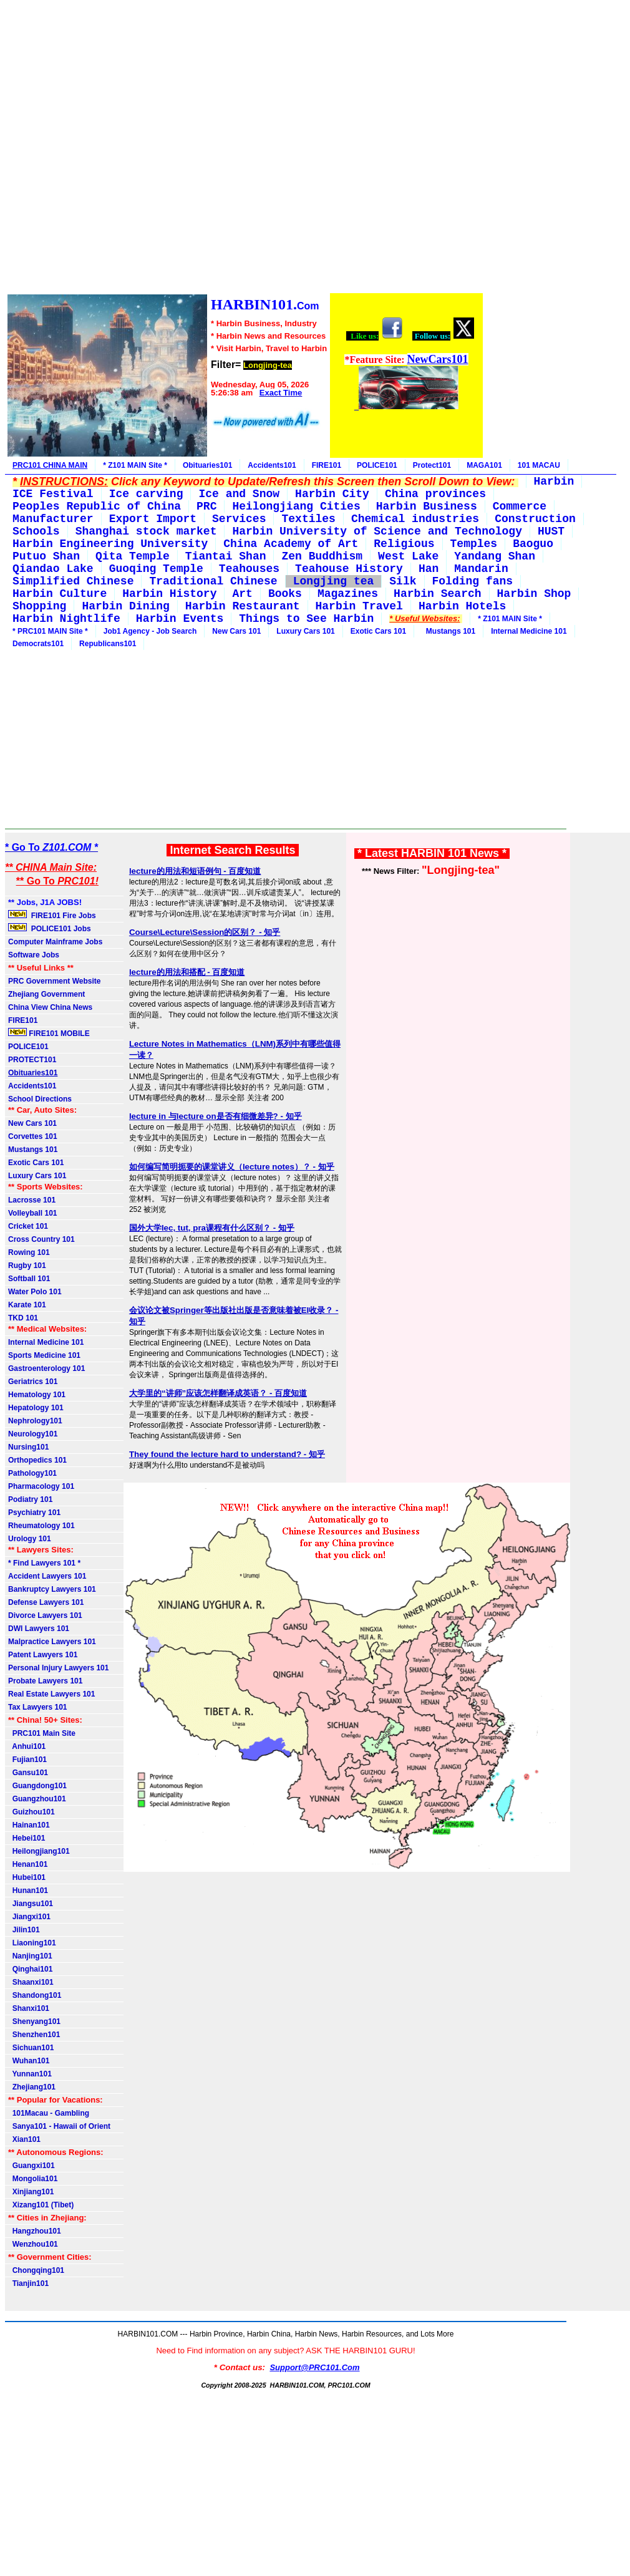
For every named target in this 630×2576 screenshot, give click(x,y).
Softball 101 (29, 1278)
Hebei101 (26, 1838)
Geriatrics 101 (32, 1381)
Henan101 (27, 1864)
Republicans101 (107, 643)
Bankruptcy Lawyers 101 (52, 1589)
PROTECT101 (32, 1059)
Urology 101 (29, 1538)
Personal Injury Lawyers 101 (58, 1667)
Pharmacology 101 (41, 1486)
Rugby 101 (27, 1265)
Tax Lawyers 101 (37, 1707)
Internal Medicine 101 (528, 631)
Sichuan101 (31, 2047)
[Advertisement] (244, 148)
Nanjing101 (30, 1956)
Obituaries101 (207, 465)
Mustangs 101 (448, 631)
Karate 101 (27, 1304)
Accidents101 (272, 465)
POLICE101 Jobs (50, 928)
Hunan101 (28, 1890)
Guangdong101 (37, 1785)
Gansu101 (28, 1772)
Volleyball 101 (32, 1213)
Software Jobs (34, 955)
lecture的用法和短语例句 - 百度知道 (195, 871)
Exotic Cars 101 (378, 631)
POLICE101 (377, 465)
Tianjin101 (28, 2283)
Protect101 (432, 465)
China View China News (50, 1007)
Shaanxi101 (31, 1982)
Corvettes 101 (32, 1136)
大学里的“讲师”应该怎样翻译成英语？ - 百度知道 (218, 1393)
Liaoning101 (32, 1943)
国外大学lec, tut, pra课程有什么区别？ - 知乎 (211, 1227)
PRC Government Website (54, 981)
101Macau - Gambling (48, 2113)
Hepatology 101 (36, 1407)
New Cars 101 (236, 631)
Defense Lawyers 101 (46, 1602)
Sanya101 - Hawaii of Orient (59, 2126)
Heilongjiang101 (39, 1851)
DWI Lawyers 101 (38, 1628)
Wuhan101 (28, 2060)
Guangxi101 (31, 2165)
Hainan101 (29, 1825)
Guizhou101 (31, 1812)
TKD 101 (23, 1318)
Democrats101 (38, 643)
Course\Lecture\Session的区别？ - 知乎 (204, 932)
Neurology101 (32, 1434)
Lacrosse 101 (32, 1200)
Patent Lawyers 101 (42, 1654)
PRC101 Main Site (41, 1733)
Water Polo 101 (35, 1291)
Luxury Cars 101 (305, 631)
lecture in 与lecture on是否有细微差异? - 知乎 (215, 1116)
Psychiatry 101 (34, 1512)
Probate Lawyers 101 (45, 1681)
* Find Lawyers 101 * (44, 1563)
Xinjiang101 (31, 2191)
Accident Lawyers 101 (47, 1576)
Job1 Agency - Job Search (150, 631)
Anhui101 (27, 1746)
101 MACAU (539, 465)
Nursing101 (28, 1447)
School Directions (40, 1099)
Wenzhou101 (33, 2244)
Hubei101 (27, 1877)
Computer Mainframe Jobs (55, 941)
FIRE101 (326, 465)
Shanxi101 (28, 2008)
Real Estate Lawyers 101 (51, 1694)
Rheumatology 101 (41, 1525)
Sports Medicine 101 (44, 1355)
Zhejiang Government (46, 994)
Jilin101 (24, 1929)
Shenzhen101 (34, 2034)
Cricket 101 (28, 1226)
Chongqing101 (36, 2270)
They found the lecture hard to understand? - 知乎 (227, 1454)
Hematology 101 (36, 1394)
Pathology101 (32, 1473)
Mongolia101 (32, 2178)
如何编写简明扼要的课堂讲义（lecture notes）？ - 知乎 (231, 1166)
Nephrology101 (35, 1420)
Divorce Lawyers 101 (45, 1615)
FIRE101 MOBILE (49, 1033)
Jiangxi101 (29, 1916)
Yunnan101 (30, 2074)
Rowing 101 (29, 1252)
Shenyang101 (34, 2021)
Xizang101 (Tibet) (41, 2205)
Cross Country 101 (41, 1239)
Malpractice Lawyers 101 (52, 1641)
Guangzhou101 (37, 1798)
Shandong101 (34, 1995)
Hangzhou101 (34, 2231)
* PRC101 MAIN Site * (50, 631)
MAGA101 (484, 465)
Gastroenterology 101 (46, 1368)
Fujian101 (27, 1759)
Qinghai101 (30, 1969)
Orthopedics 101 (37, 1460)
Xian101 (24, 2139)
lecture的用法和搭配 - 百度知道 (187, 972)
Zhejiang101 (32, 2087)
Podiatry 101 (30, 1499)
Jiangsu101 (30, 1903)
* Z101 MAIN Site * (135, 465)
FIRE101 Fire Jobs (53, 915)
